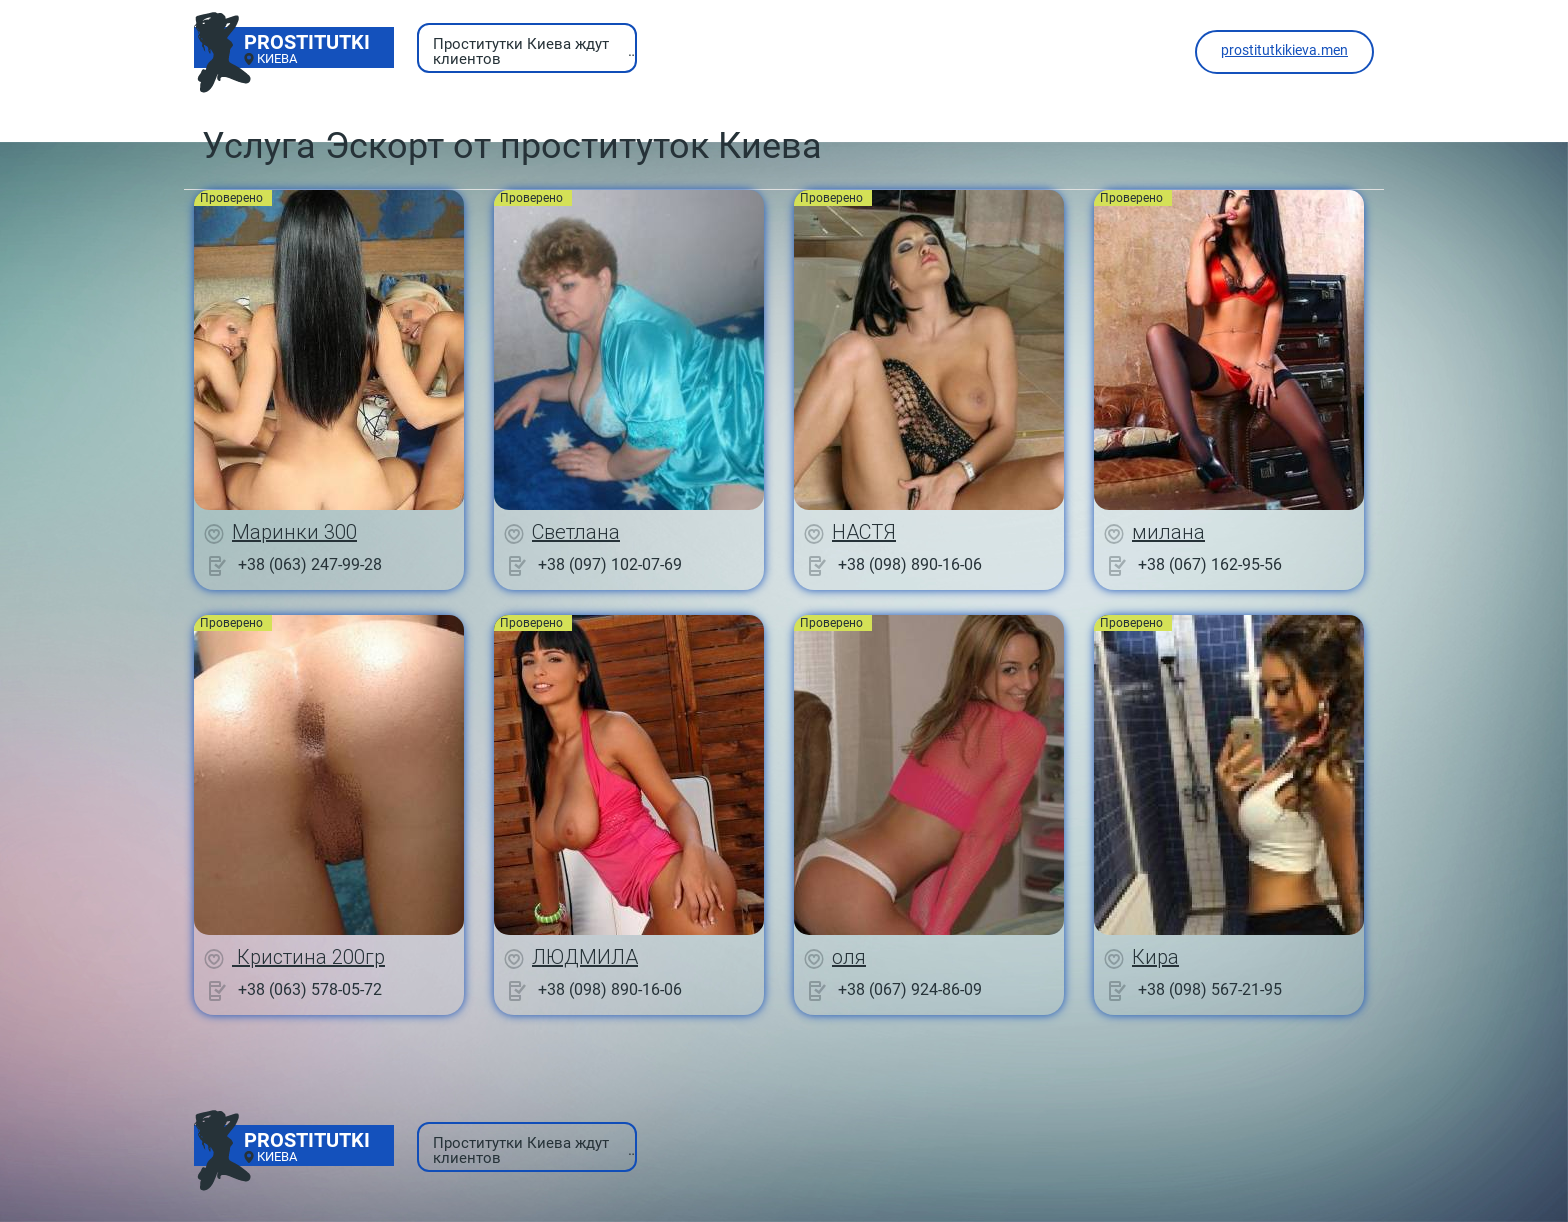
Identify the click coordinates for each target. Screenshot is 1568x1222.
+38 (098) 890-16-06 (910, 564)
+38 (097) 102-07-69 (610, 564)
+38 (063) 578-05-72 (310, 989)
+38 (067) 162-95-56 (1210, 564)
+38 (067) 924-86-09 (910, 989)
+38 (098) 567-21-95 (1210, 989)
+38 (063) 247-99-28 (310, 564)
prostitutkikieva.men (1284, 50)
